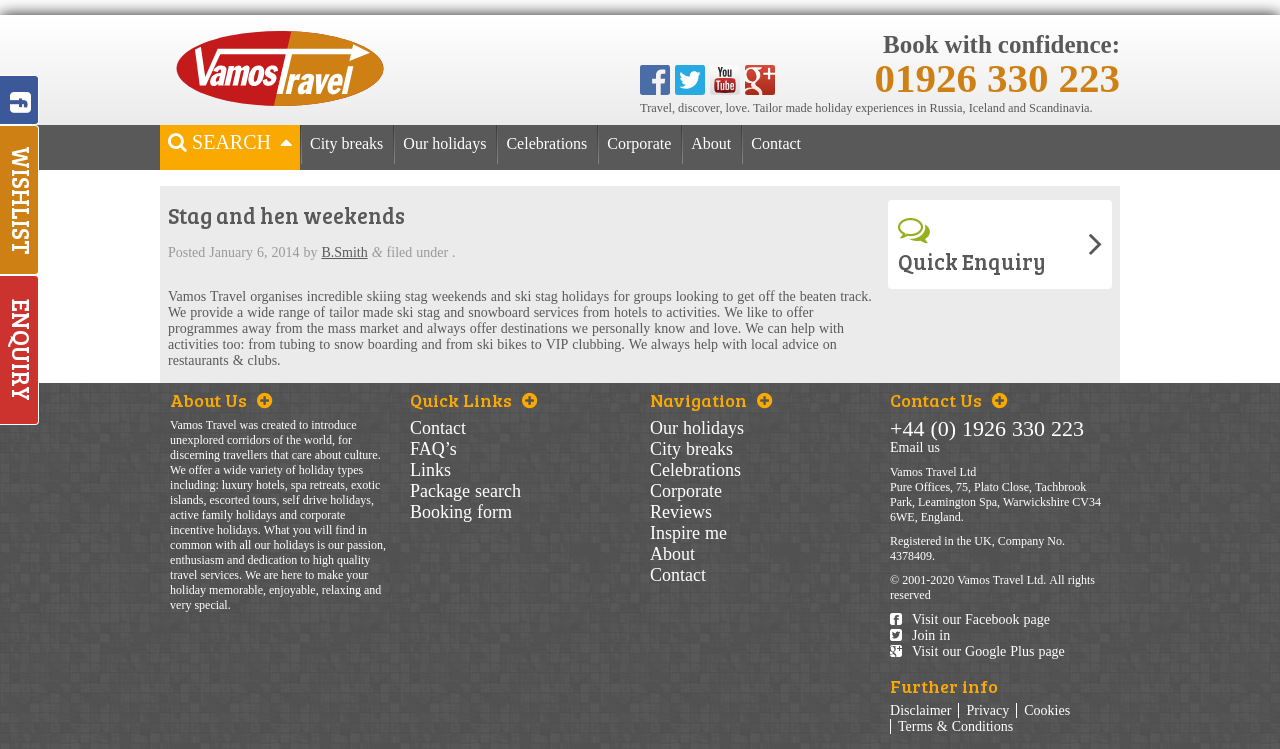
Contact (776, 144)
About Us (221, 400)
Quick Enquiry (972, 245)
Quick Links (473, 400)
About (711, 144)
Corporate (639, 144)
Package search (465, 491)
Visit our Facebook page (970, 619)
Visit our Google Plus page (977, 651)
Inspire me (688, 533)
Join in (920, 635)
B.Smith (344, 252)
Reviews (681, 512)
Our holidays (444, 144)
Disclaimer (920, 710)
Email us (915, 447)
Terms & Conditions (955, 726)
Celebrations (546, 144)
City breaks (346, 144)
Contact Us (948, 400)
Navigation (711, 400)
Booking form (461, 512)
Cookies (1047, 710)
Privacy (987, 710)
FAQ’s (433, 449)
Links (430, 470)
